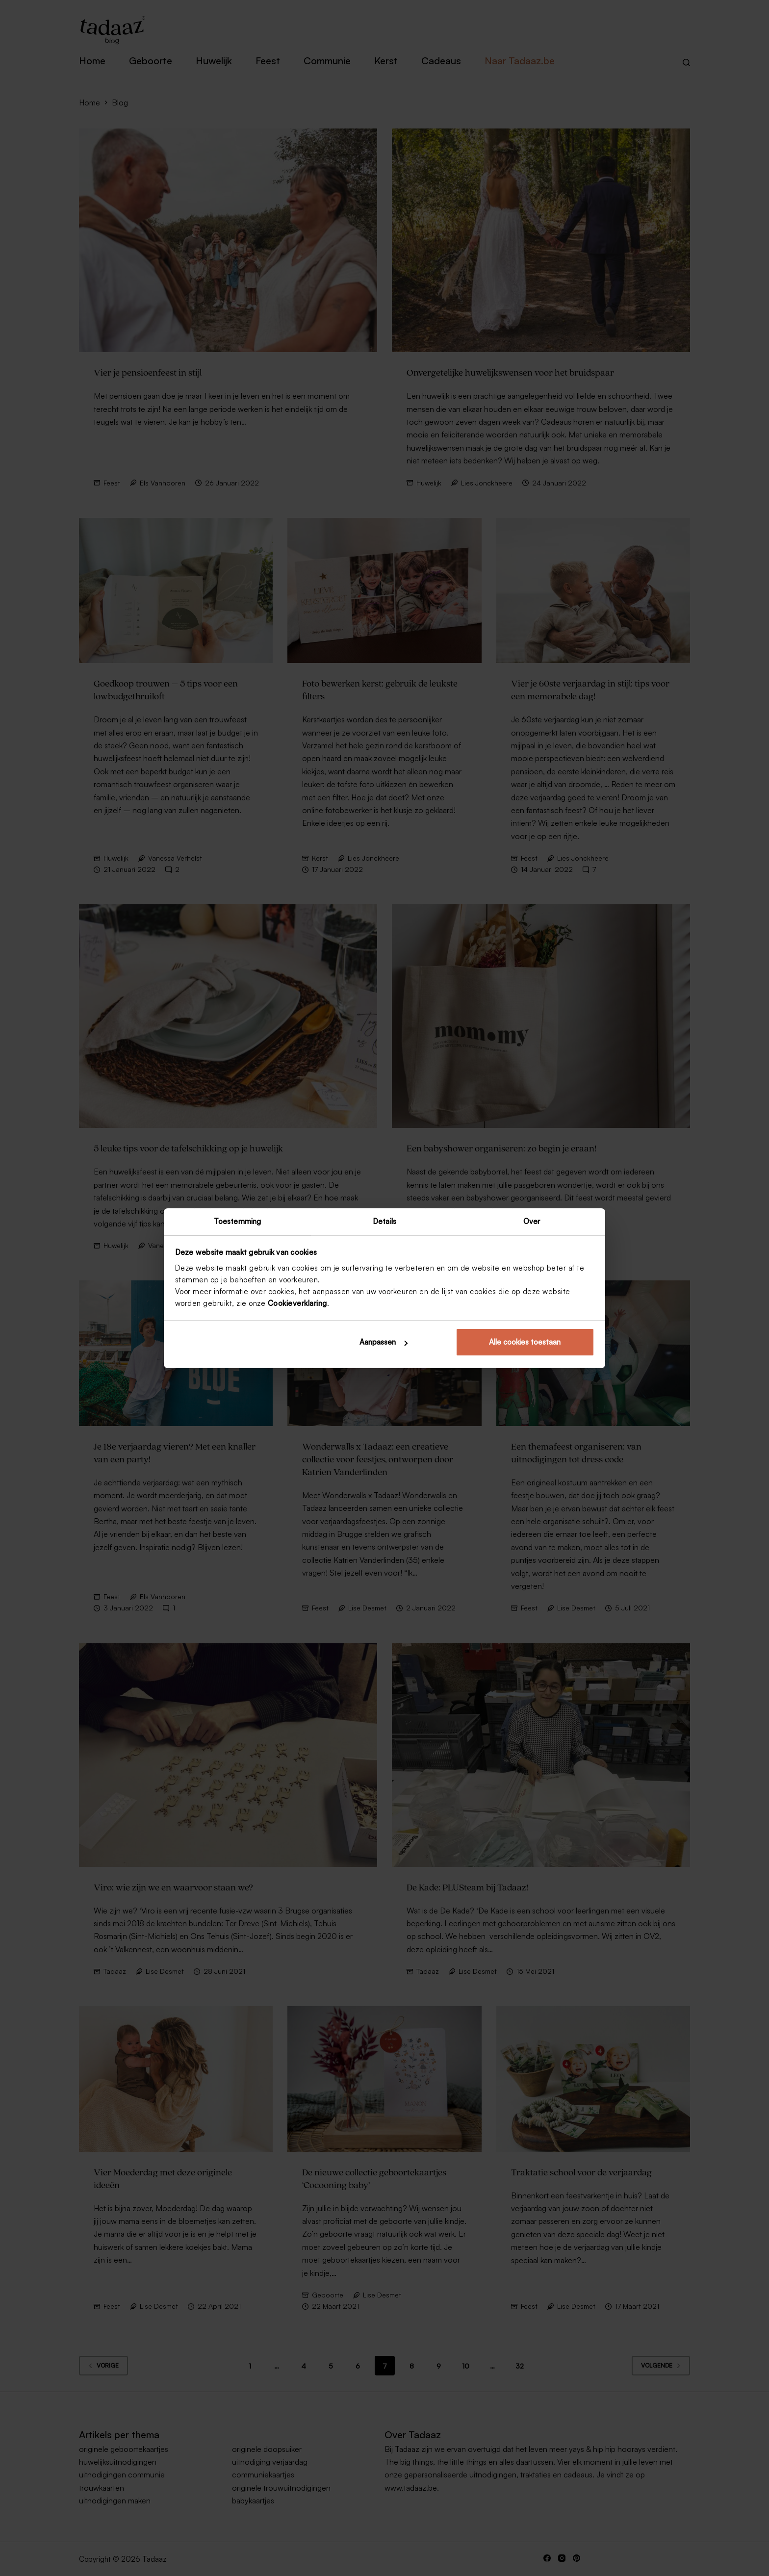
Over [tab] (531, 1220)
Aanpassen (383, 1342)
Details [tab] (384, 1220)
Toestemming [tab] (237, 1220)
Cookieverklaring (297, 1303)
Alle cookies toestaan (525, 1342)
